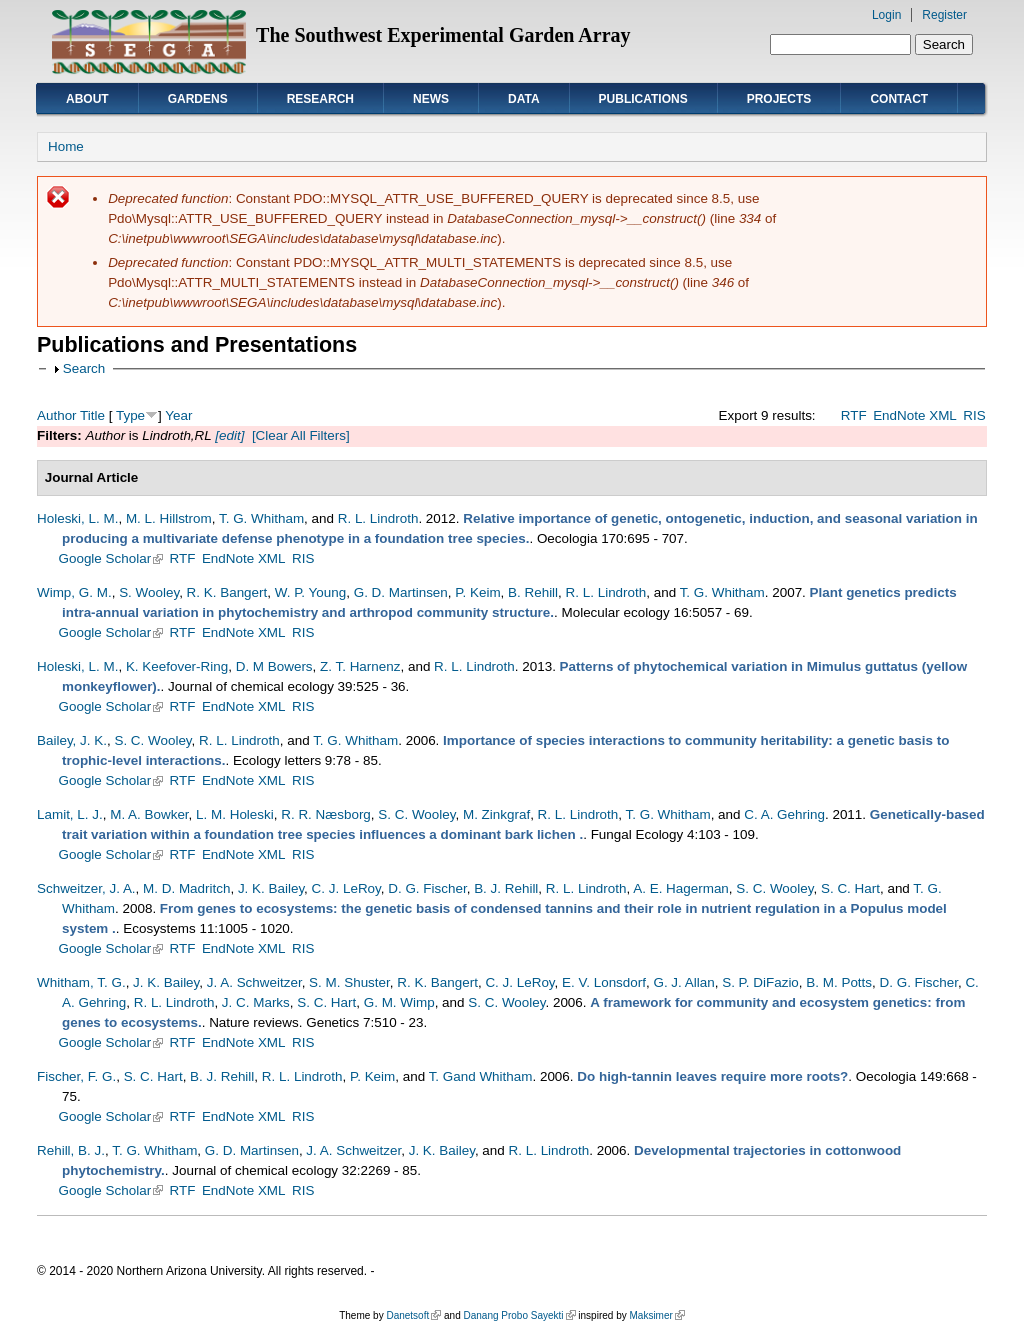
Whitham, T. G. (81, 982)
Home (66, 146)
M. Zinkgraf (496, 814)
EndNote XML (915, 415)
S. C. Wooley (152, 740)
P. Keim (477, 592)
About (87, 99)
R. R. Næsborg (326, 814)
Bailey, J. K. (72, 740)
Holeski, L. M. (77, 518)
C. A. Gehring (784, 814)
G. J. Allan (683, 982)
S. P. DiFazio (760, 982)
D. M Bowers (274, 666)
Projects (779, 99)
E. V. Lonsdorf (604, 982)
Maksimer (656, 1315)
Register (944, 15)
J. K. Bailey (271, 888)
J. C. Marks (256, 1002)
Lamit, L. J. (70, 814)
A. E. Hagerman (681, 888)
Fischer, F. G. (76, 1076)
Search (84, 368)
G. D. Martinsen (401, 592)
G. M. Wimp (399, 1002)
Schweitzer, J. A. (86, 888)
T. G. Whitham (261, 518)
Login (886, 15)
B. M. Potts (839, 982)
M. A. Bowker (149, 814)
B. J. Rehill (506, 888)
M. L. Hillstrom (169, 518)
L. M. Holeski (235, 814)
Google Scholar (111, 558)
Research (320, 99)
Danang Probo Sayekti (519, 1315)
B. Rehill (533, 592)
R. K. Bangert (227, 592)
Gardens (198, 99)
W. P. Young (311, 592)
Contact (899, 99)
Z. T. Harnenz (360, 666)
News (431, 99)
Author (57, 415)
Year (178, 415)
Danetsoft (413, 1315)
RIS (974, 415)
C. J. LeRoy (346, 888)
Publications (643, 99)
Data (524, 99)
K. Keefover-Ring (177, 666)
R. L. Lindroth (378, 518)
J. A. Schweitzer (254, 982)
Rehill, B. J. (71, 1150)
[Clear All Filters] (301, 435)
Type (130, 415)
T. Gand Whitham (481, 1076)
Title (92, 415)
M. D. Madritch (186, 888)
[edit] (228, 435)
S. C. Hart (850, 888)
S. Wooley (149, 592)
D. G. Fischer (427, 888)
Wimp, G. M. (74, 592)
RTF (854, 415)
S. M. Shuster (349, 982)
